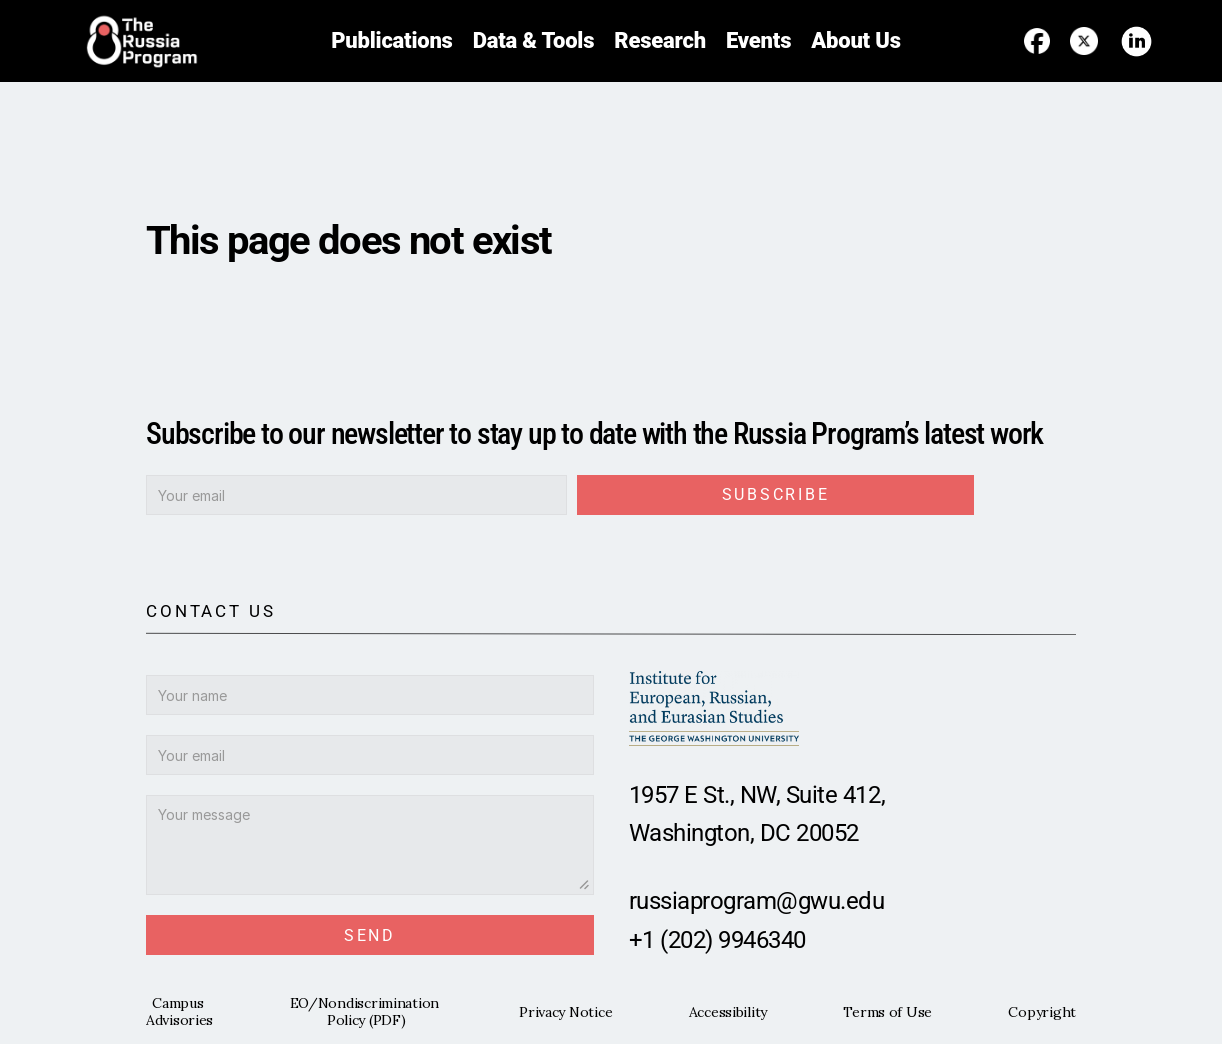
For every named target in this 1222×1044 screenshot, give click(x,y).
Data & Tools (534, 40)
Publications (391, 40)
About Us (856, 40)
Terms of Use (887, 1012)
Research (660, 40)
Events (758, 40)
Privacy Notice (565, 1012)
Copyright (1041, 1012)
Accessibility (728, 1012)
